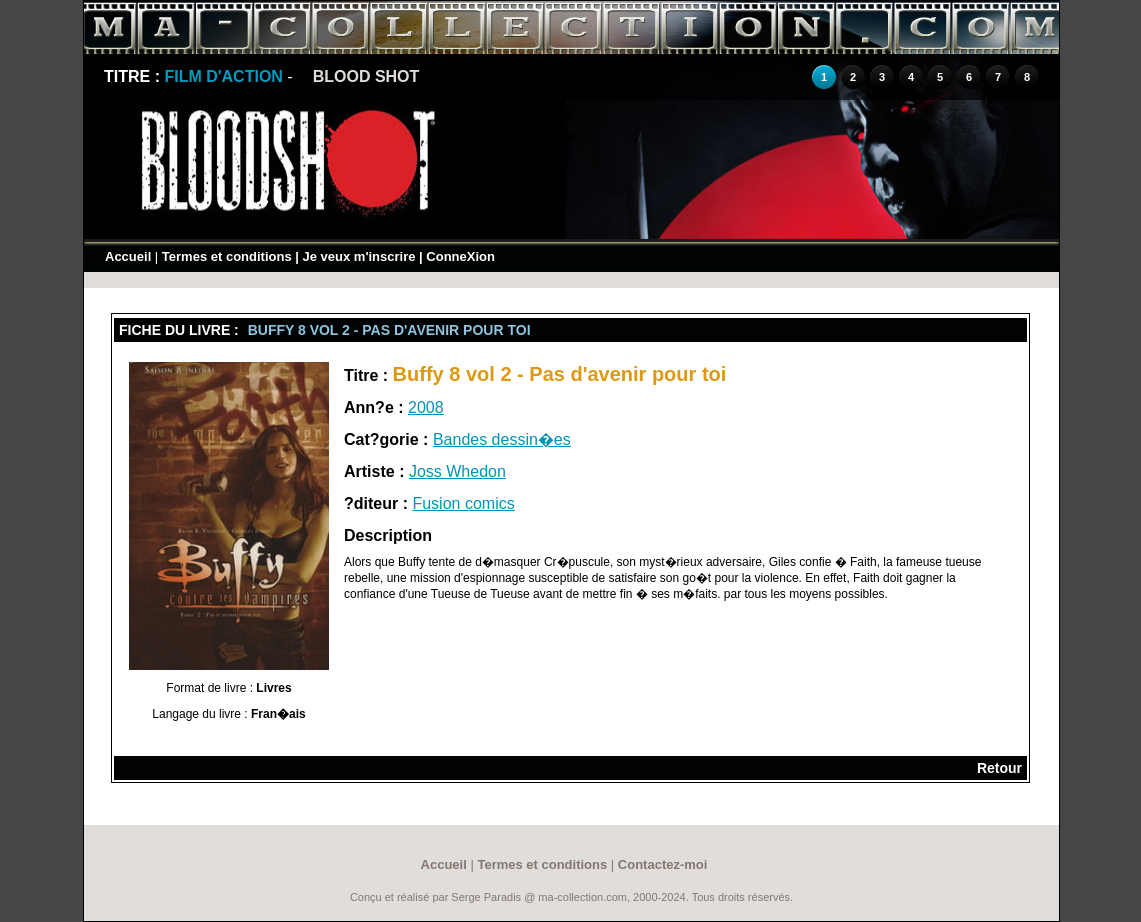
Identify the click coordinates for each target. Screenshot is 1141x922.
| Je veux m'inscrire (355, 256)
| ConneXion (457, 256)
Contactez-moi (663, 864)
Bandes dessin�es (502, 439)
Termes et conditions (227, 256)
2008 (426, 407)
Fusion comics (463, 503)
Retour (999, 768)
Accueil (128, 256)
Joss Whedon (457, 471)
